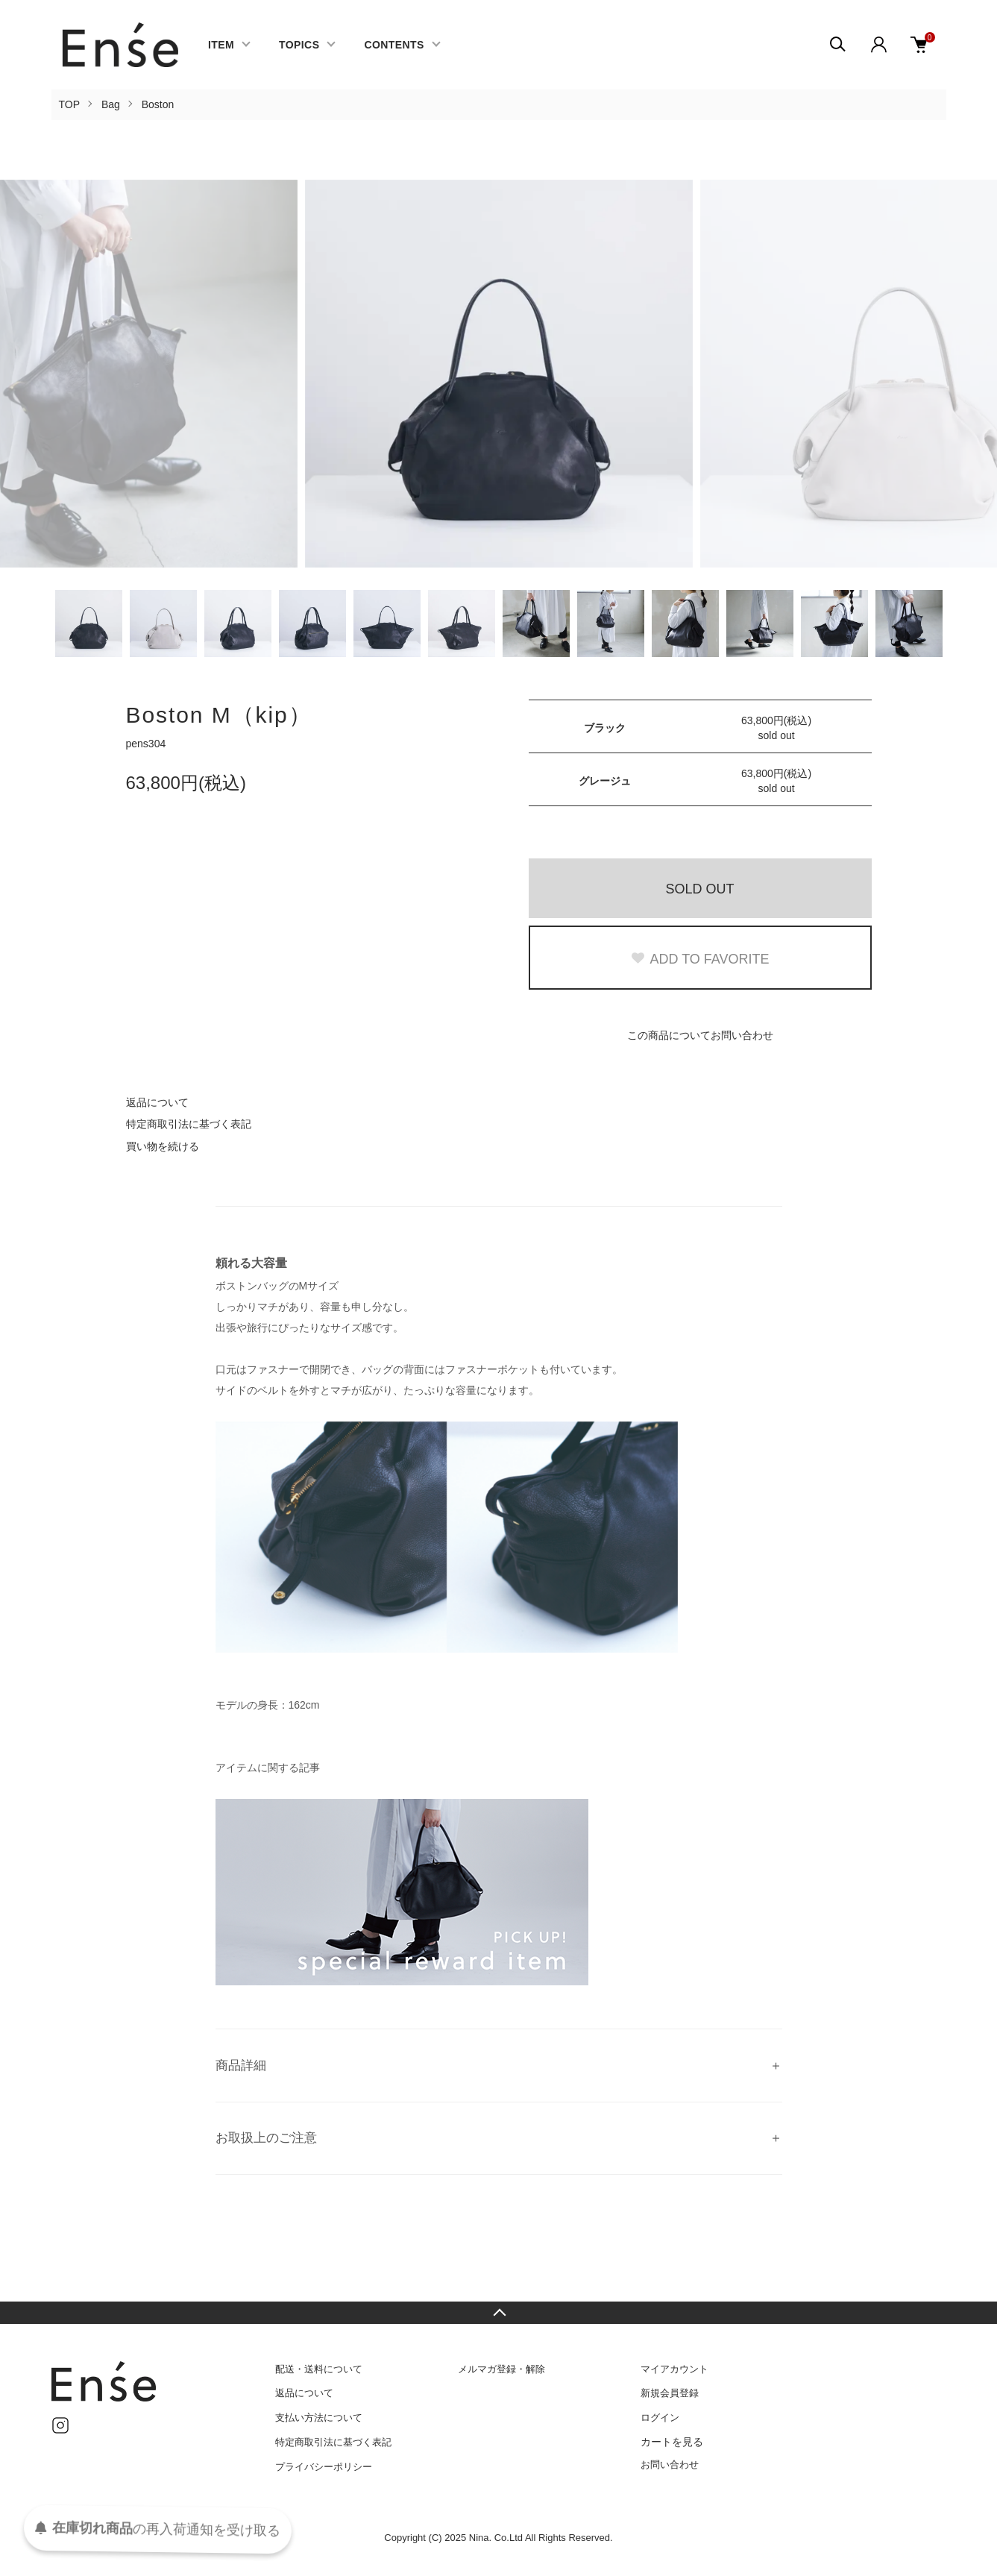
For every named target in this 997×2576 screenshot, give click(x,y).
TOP (70, 104)
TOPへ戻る (498, 2313)
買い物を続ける (162, 1146)
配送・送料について (318, 2369)
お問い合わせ (670, 2464)
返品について (157, 1102)
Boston (158, 104)
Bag (110, 104)
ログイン (660, 2417)
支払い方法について (318, 2417)
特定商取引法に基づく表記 (188, 1124)
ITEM (221, 45)
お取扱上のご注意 (266, 2138)
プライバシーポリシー (323, 2466)
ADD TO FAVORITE (699, 959)
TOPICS (299, 45)
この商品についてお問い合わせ (700, 1035)
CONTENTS (394, 45)
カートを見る (672, 2442)
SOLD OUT (699, 889)
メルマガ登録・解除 (501, 2369)
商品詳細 (241, 2065)
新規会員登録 (670, 2392)
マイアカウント (674, 2369)
